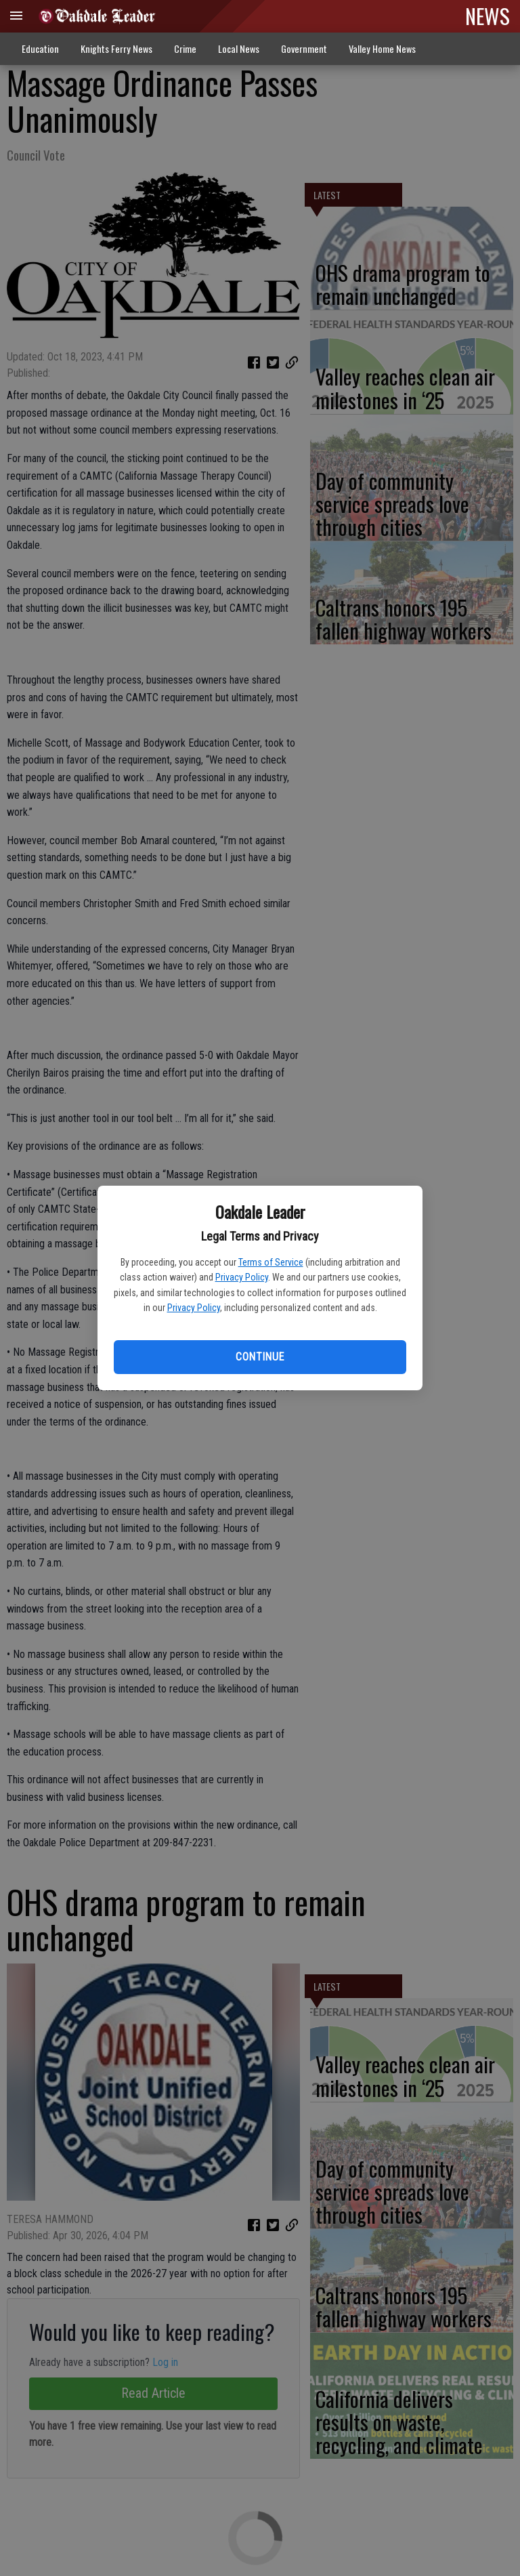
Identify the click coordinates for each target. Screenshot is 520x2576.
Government (304, 48)
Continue (260, 1356)
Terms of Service (270, 1262)
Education (40, 48)
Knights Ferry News (116, 48)
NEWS (487, 15)
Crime (185, 48)
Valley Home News (382, 48)
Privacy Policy (241, 1277)
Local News (238, 48)
